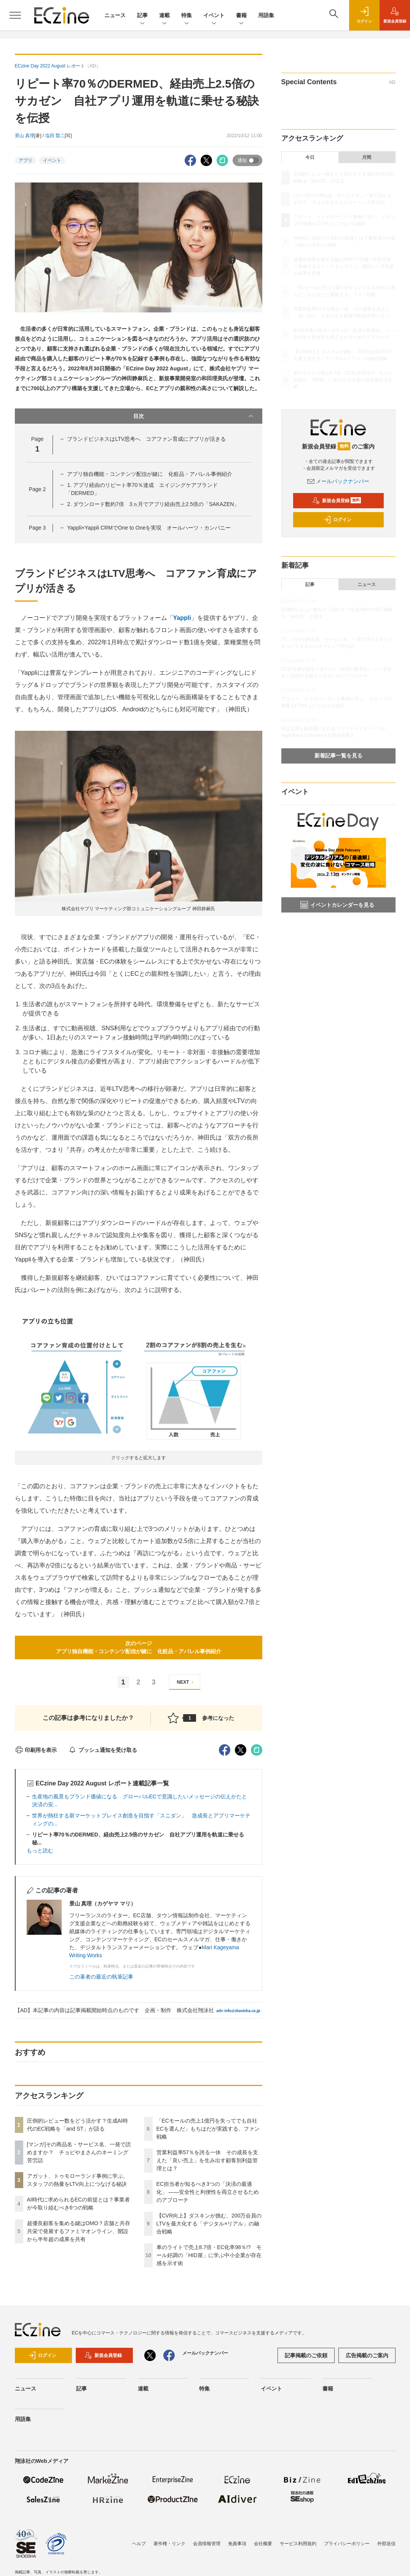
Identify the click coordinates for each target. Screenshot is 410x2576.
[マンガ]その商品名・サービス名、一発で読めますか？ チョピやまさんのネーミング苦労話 (79, 2152)
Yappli (182, 618)
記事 (142, 15)
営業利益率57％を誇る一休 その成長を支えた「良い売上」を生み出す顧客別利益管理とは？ (207, 2160)
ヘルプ (139, 2543)
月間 (366, 157)
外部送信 (386, 2543)
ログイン (337, 520)
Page (37, 489)
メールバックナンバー (338, 481)
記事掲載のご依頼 (306, 2355)
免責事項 (237, 2543)
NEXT (186, 1682)
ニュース (115, 15)
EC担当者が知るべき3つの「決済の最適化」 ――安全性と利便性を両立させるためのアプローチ (207, 2192)
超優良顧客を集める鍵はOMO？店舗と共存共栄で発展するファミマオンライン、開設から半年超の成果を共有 (78, 2231)
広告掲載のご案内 (367, 2355)
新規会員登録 (336, 500)
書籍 (241, 15)
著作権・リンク (169, 2543)
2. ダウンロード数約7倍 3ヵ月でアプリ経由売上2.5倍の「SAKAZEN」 (153, 504)
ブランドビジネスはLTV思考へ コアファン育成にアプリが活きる (146, 439)
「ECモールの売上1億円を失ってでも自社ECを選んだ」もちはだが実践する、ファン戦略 (208, 2129)
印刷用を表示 (36, 1750)
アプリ (25, 160)
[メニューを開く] (15, 15)
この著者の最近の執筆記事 (101, 1977)
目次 (194, 416)
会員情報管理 (206, 2543)
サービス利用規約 (298, 2543)
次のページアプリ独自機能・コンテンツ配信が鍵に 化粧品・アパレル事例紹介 (138, 1647)
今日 (309, 157)
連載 (164, 15)
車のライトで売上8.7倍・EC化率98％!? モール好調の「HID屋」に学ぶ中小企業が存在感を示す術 (209, 2255)
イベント (214, 15)
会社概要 (263, 2543)
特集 (186, 15)
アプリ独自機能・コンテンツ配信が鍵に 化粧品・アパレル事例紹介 (149, 474)
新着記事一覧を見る (338, 755)
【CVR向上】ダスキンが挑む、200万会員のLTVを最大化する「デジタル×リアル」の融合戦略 (209, 2224)
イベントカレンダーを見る (337, 905)
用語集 (266, 15)
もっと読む (40, 1851)
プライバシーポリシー (347, 2543)
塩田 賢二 (55, 135)
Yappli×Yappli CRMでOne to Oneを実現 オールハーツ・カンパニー (149, 528)
